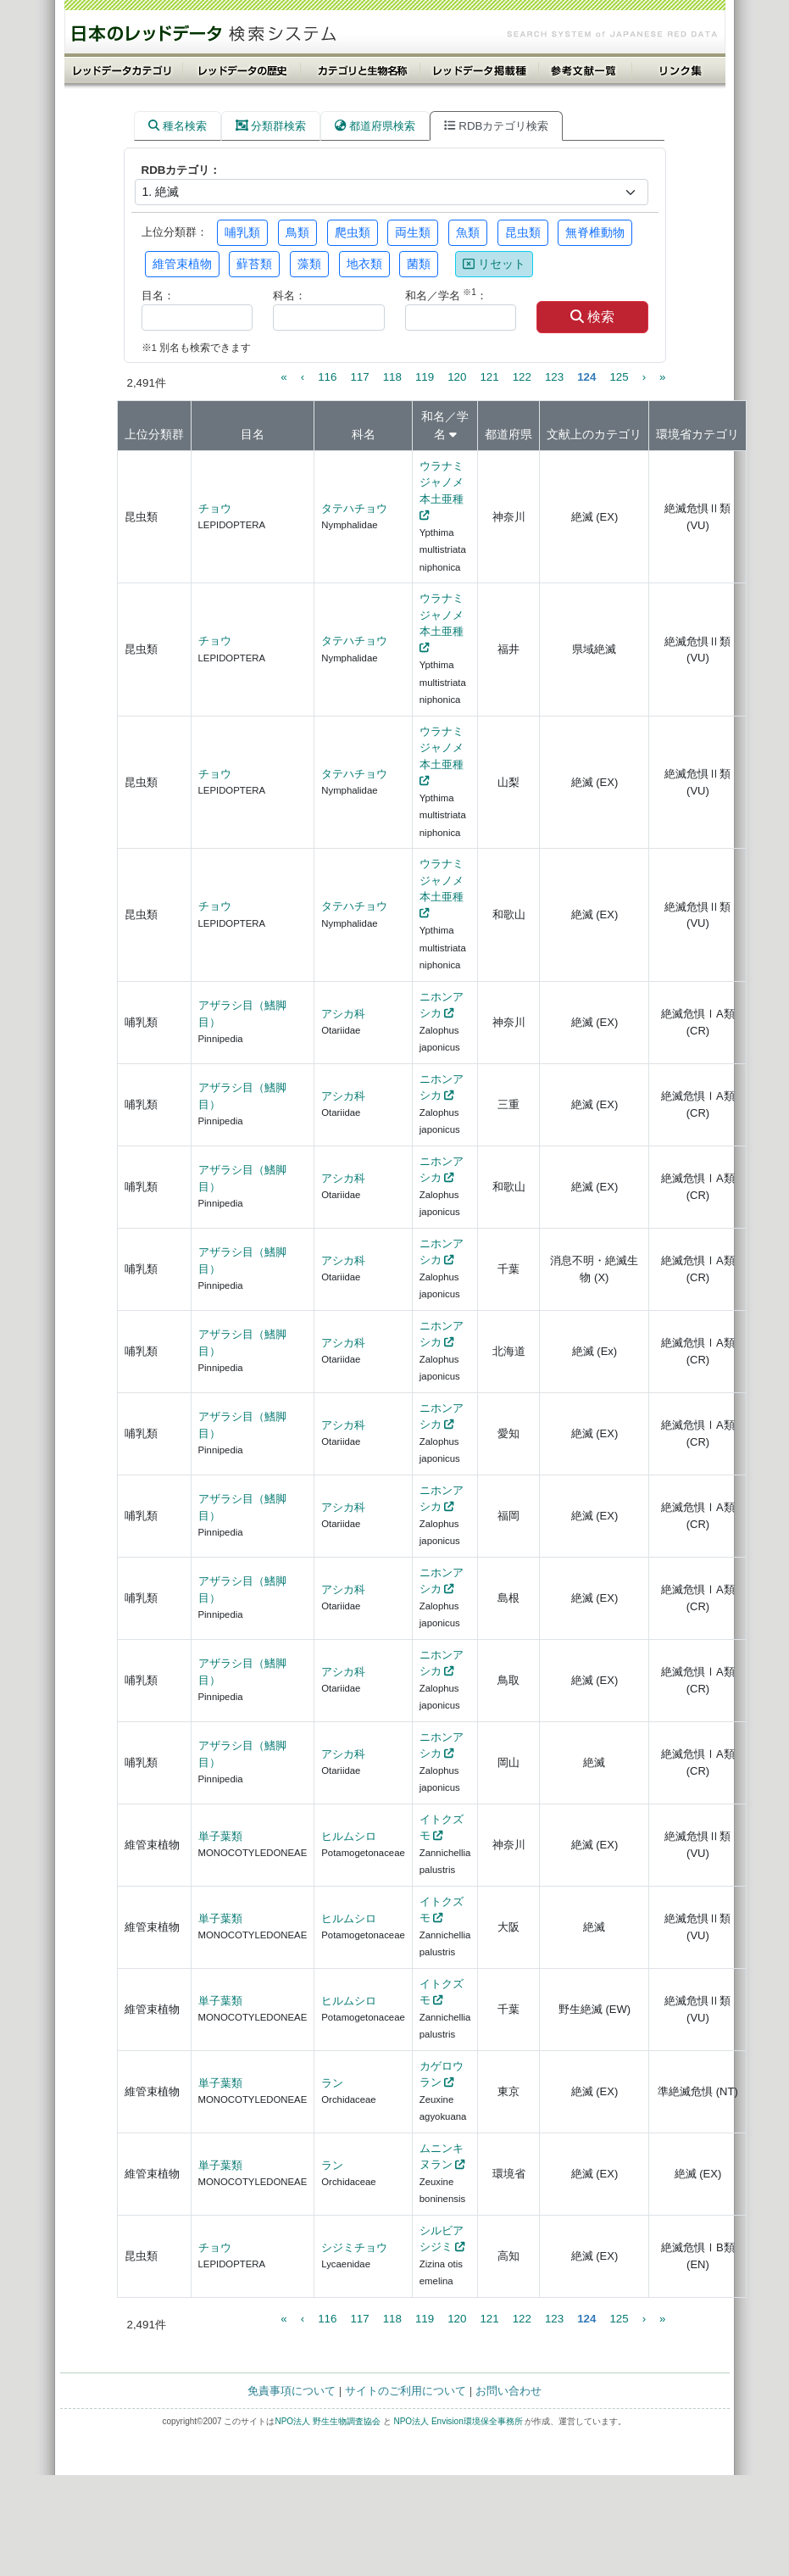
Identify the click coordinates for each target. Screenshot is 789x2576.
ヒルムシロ (348, 1836)
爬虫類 (352, 232)
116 (327, 377)
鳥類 (297, 232)
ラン (332, 2083)
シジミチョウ (354, 2247)
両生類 (413, 232)
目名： (158, 295)
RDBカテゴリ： (181, 170)
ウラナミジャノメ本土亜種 (442, 482)
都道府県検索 (375, 126)
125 (618, 377)
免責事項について (291, 2390)
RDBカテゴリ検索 (496, 126)
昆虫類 (523, 232)
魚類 (468, 232)
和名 (433, 416)
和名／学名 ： (446, 294)
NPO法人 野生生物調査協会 (327, 2421)
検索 (592, 316)
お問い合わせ (508, 2390)
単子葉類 (220, 1836)
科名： (289, 295)
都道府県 (508, 434)
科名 (363, 434)
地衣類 (364, 263)
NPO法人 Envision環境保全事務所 (457, 2421)
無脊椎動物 (595, 232)
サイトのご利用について (405, 2390)
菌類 (419, 263)
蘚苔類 (254, 263)
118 (392, 377)
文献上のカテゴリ (594, 434)
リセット (494, 263)
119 (424, 377)
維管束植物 (182, 263)
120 (456, 377)
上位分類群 (154, 434)
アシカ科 (343, 1013)
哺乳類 (242, 232)
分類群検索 (271, 126)
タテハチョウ (354, 508)
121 (489, 377)
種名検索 (177, 126)
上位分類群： (175, 232)
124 (586, 377)
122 (522, 377)
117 (359, 377)
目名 (252, 434)
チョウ (214, 508)
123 (554, 377)
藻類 (309, 263)
